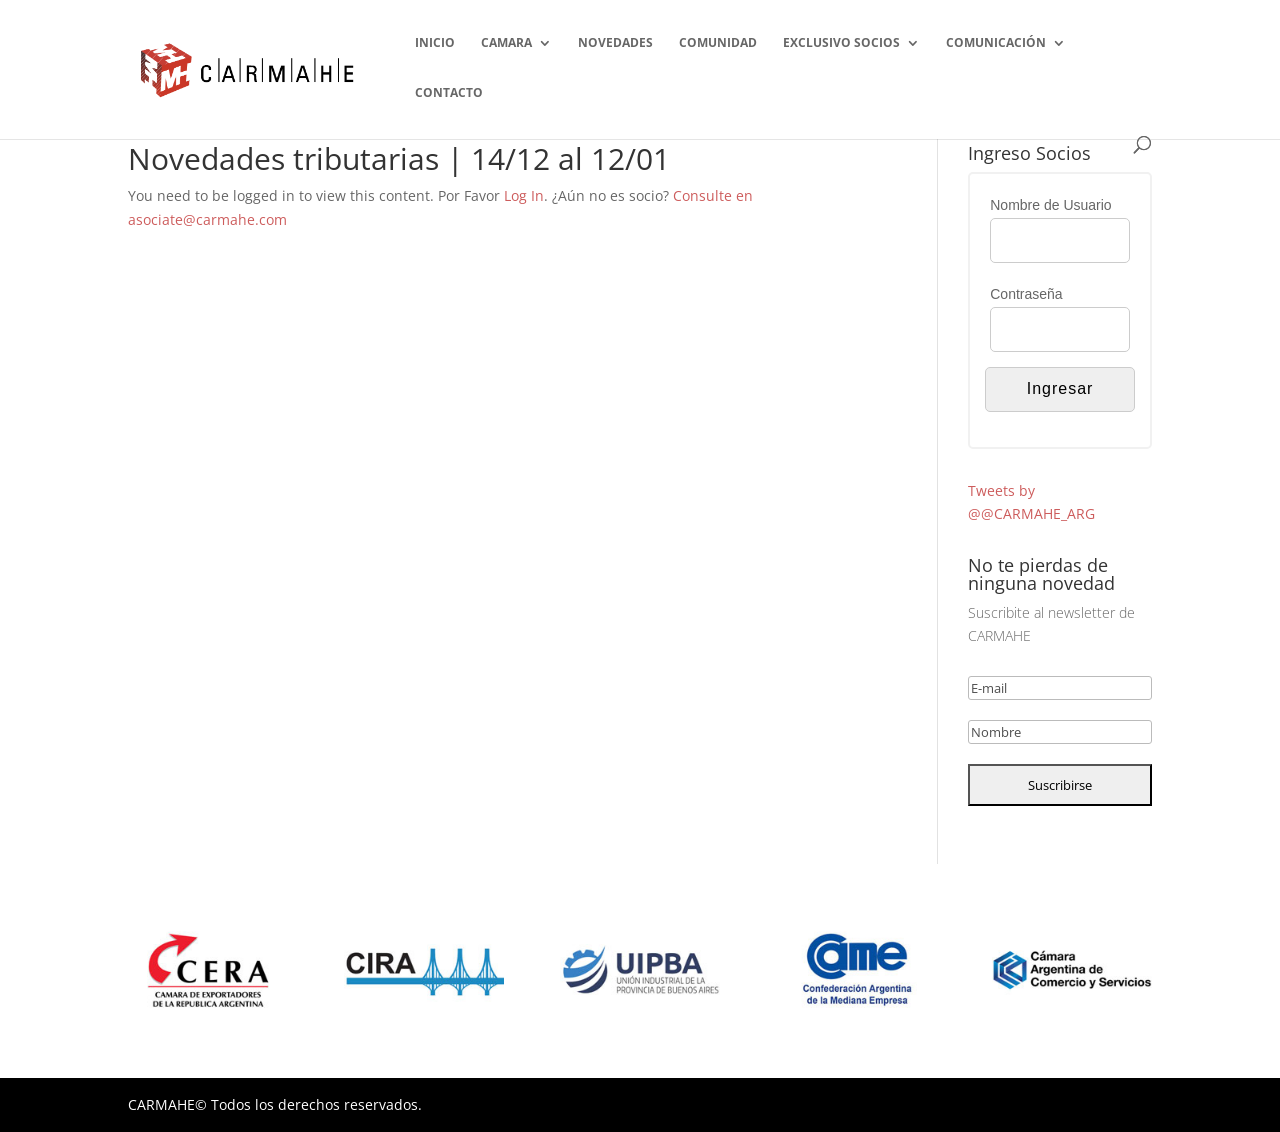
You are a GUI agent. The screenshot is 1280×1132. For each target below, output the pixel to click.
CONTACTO (449, 93)
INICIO (435, 43)
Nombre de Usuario (1050, 205)
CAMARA (506, 43)
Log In (524, 195)
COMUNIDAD (718, 43)
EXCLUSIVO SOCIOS (841, 43)
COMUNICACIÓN (996, 43)
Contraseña (1026, 294)
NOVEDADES (615, 43)
